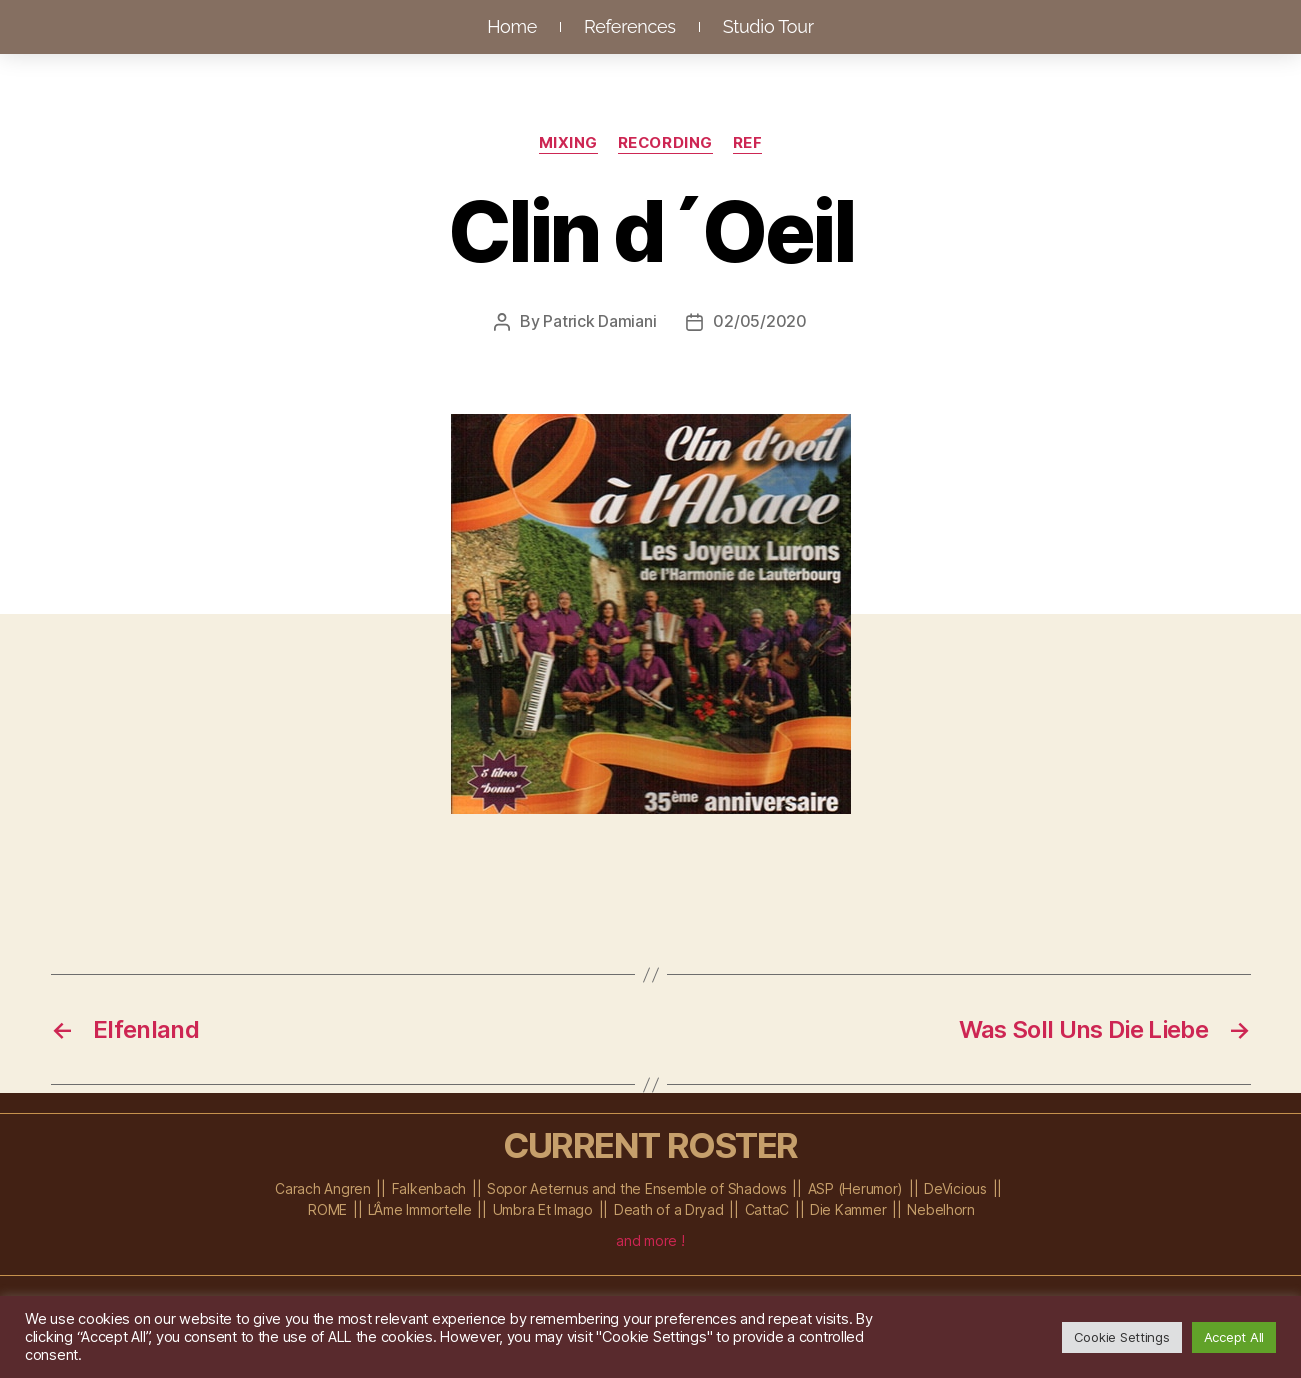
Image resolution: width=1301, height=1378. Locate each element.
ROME (327, 1208)
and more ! (650, 1239)
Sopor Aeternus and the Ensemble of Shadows (637, 1187)
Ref (748, 143)
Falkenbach (429, 1187)
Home (512, 26)
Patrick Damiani (599, 321)
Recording (665, 143)
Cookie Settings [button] (1122, 1337)
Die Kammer (848, 1208)
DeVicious (955, 1187)
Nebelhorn (941, 1208)
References (630, 26)
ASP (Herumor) (856, 1187)
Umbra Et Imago (543, 1208)
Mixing (567, 143)
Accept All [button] (1234, 1337)
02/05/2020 (759, 321)
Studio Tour (768, 26)
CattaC (767, 1208)
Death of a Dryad (669, 1208)
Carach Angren (323, 1187)
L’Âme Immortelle (420, 1208)
